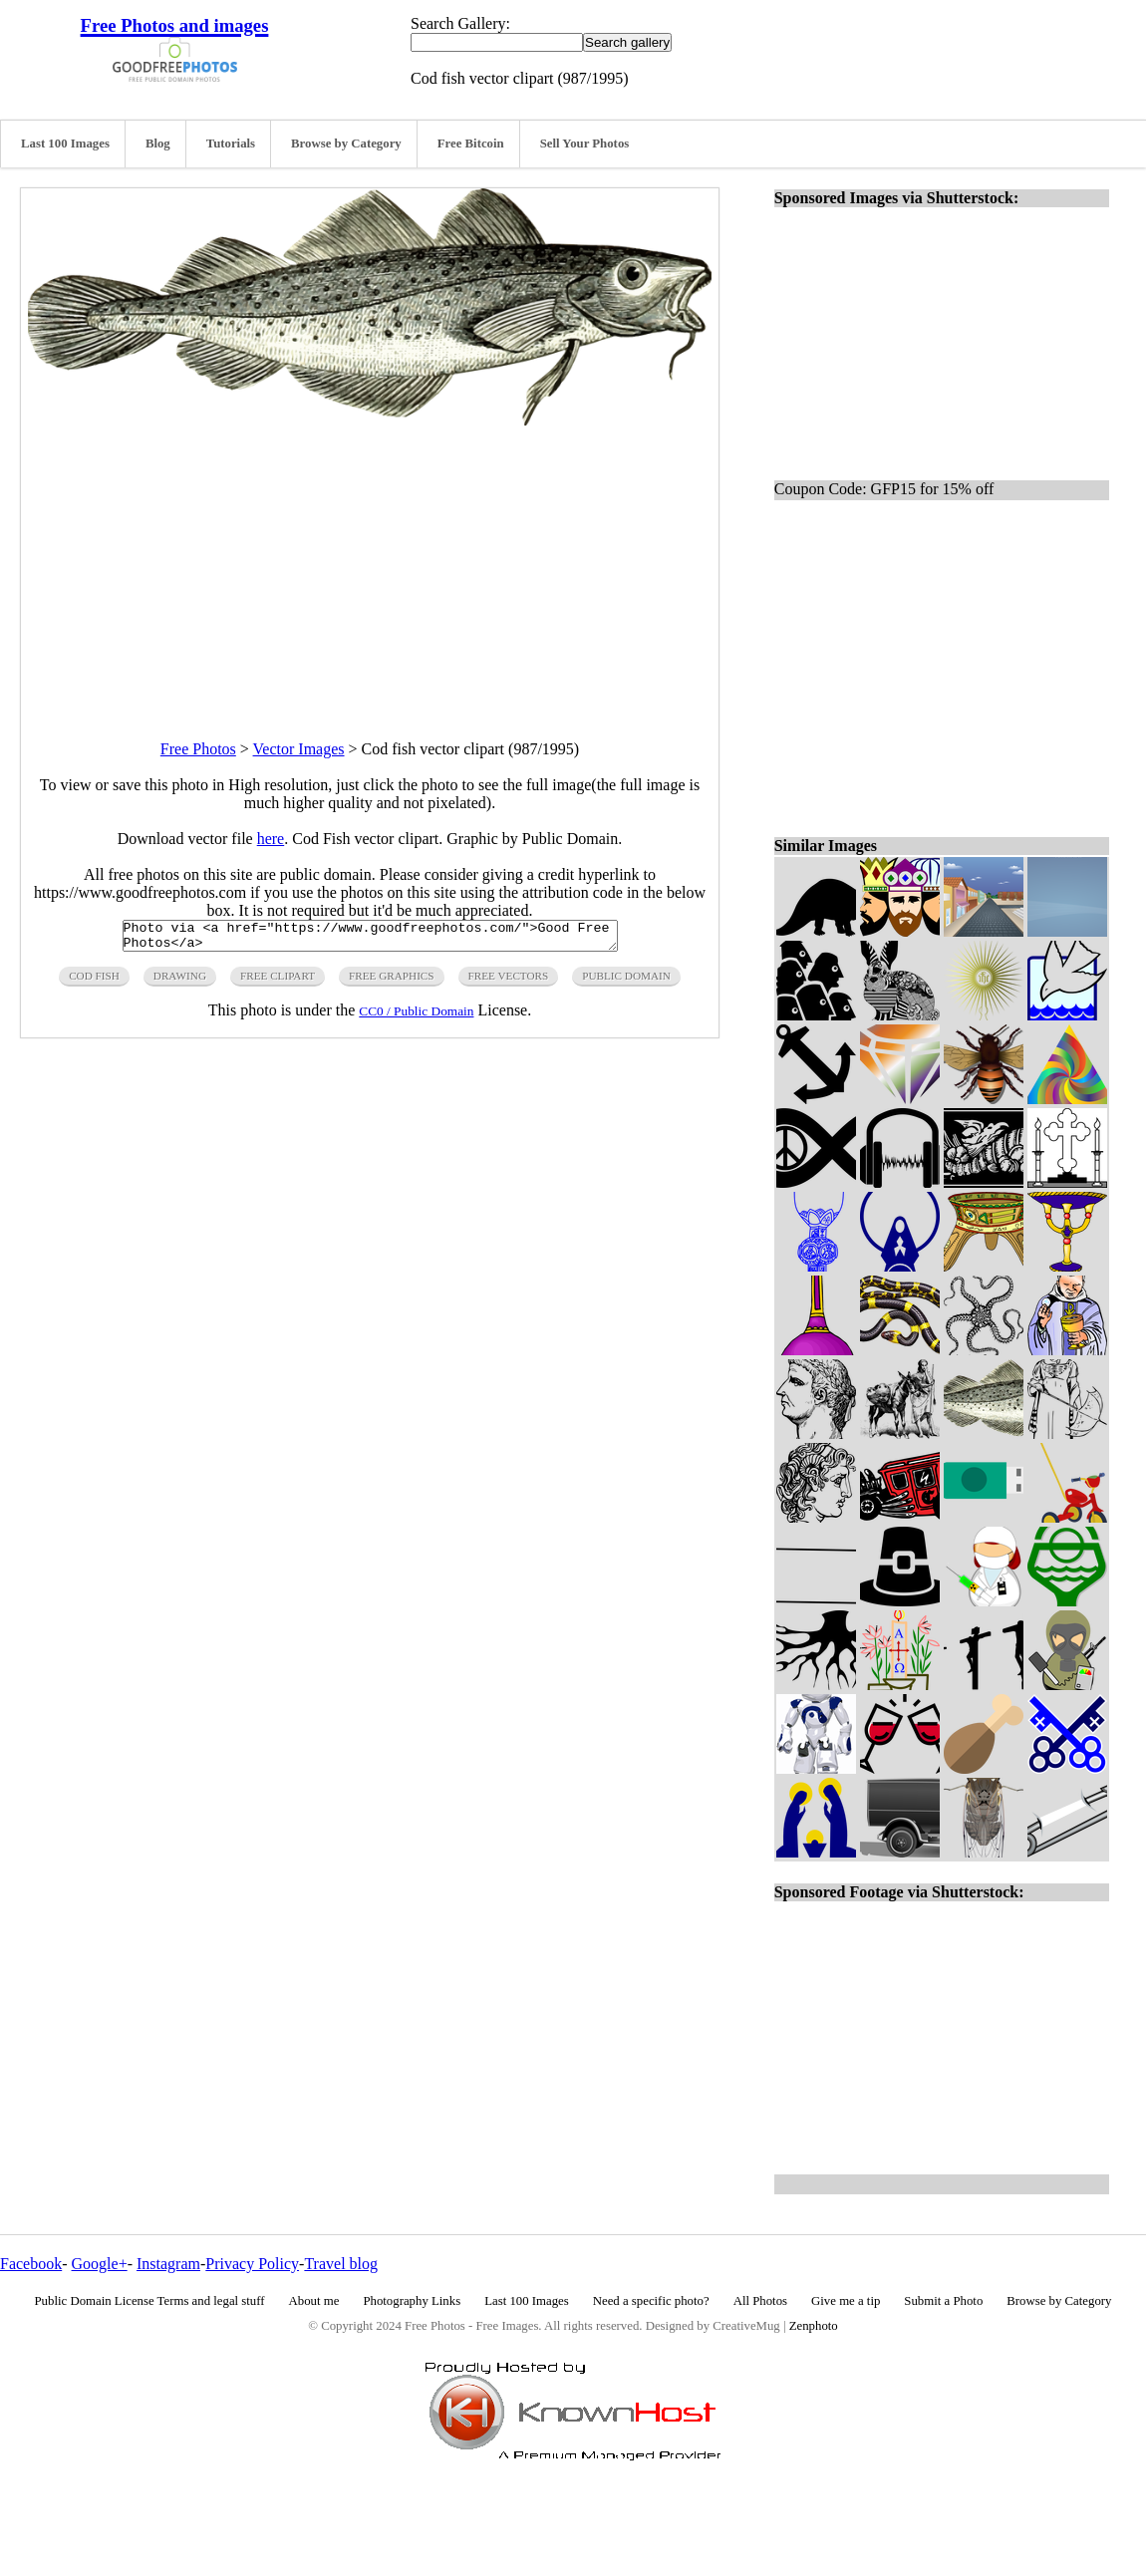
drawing (179, 982)
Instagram (168, 2263)
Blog (157, 143)
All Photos (760, 2301)
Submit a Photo (943, 2301)
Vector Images (299, 748)
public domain (626, 982)
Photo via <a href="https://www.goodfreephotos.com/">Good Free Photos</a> (370, 939)
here (271, 838)
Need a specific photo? (651, 2301)
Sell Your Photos (585, 143)
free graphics (391, 982)
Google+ (100, 2263)
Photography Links (411, 2301)
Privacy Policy (252, 2263)
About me (314, 2301)
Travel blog (341, 2263)
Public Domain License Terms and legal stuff (150, 2301)
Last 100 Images (65, 143)
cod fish (94, 982)
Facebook (31, 2263)
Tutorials (230, 143)
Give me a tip (845, 2301)
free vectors (508, 982)
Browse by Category (346, 143)
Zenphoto (813, 2326)
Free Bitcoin (470, 143)
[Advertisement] (369, 565)
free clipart (277, 982)
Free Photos (198, 748)
